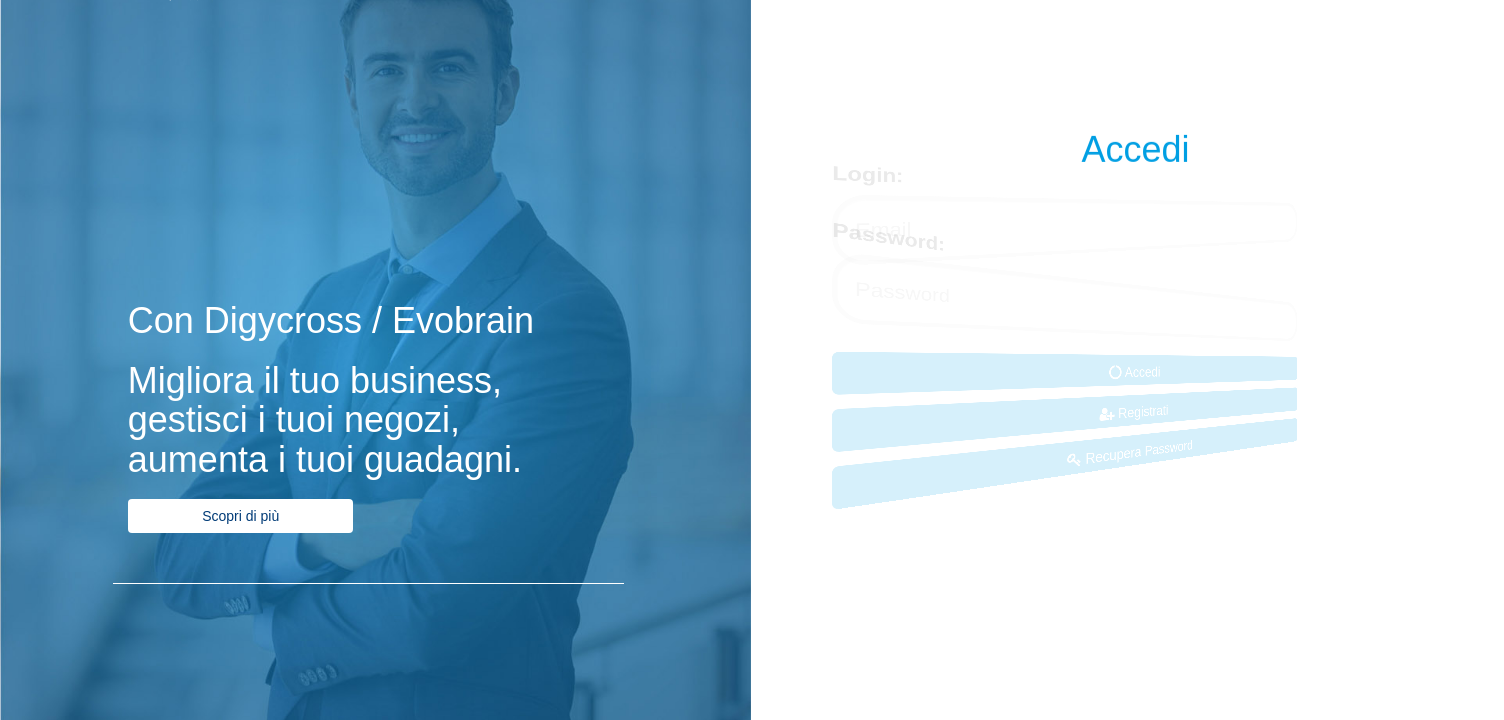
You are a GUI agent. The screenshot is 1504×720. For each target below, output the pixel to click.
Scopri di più (240, 516)
